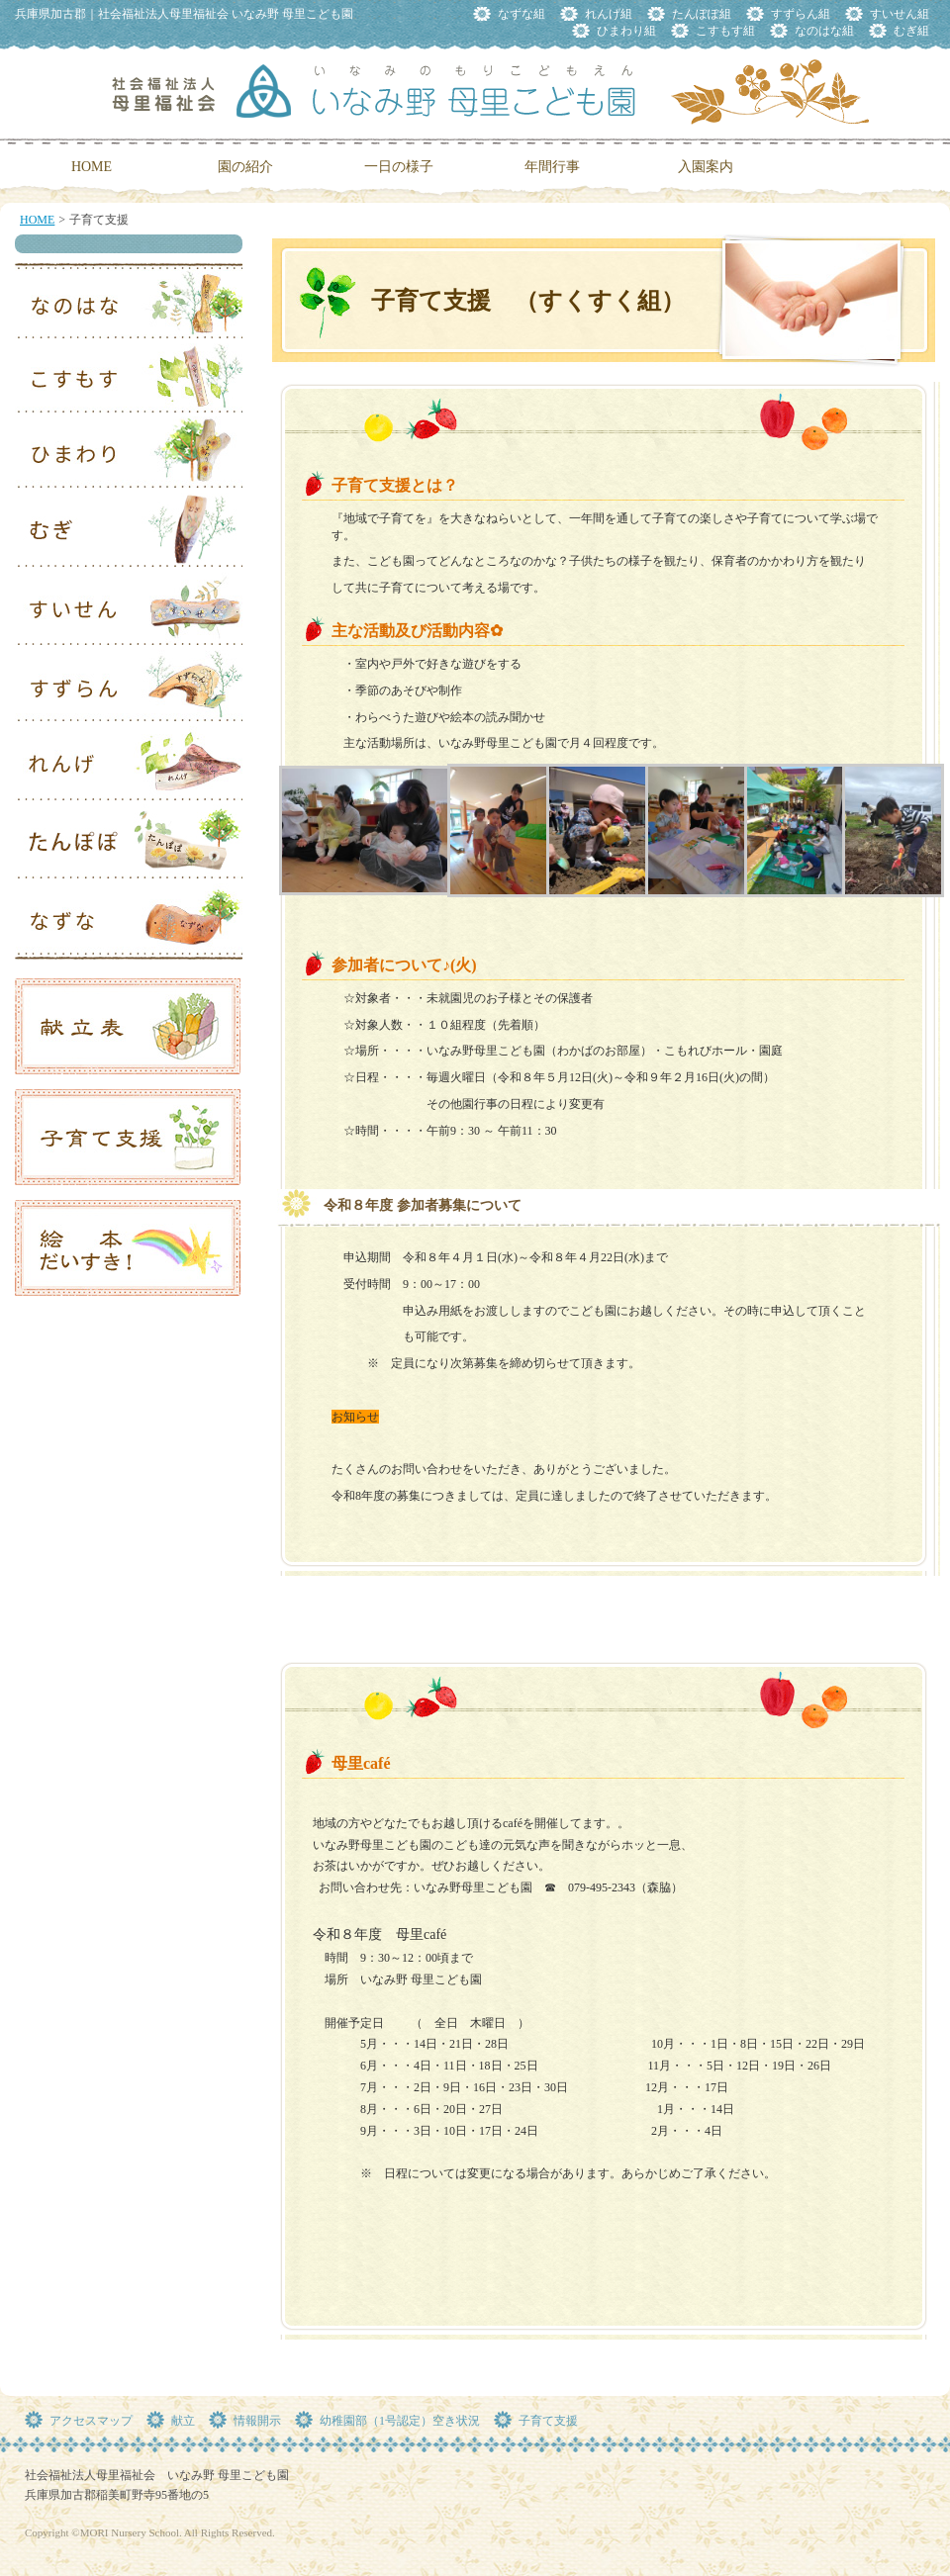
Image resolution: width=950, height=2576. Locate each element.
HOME (37, 220)
